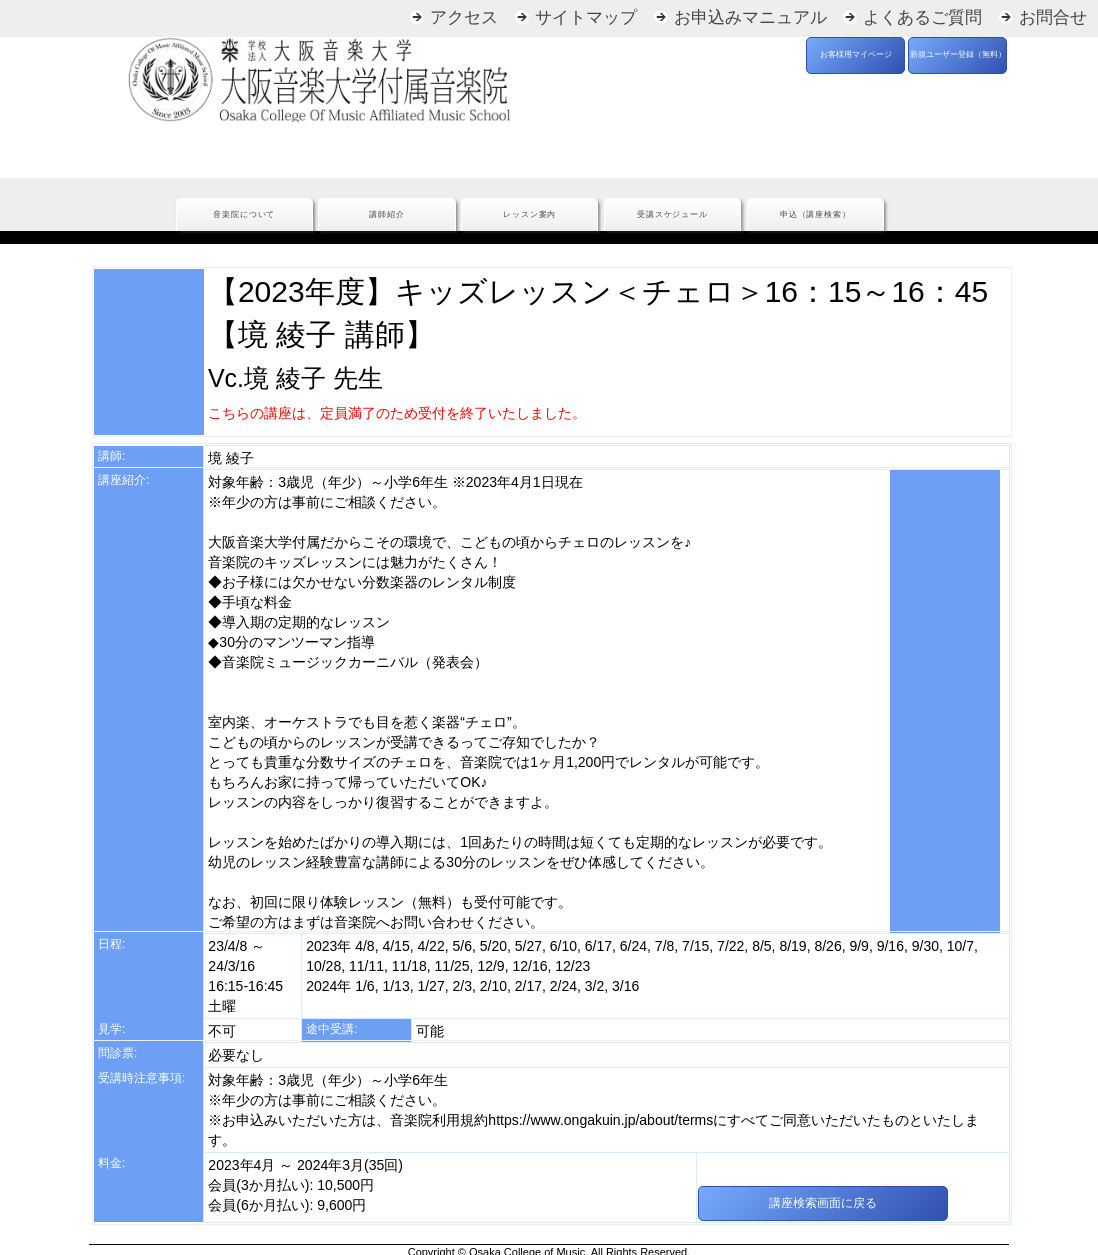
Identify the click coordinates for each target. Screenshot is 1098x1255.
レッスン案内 (529, 214)
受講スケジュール (672, 214)
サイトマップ (586, 17)
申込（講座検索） (815, 214)
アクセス (464, 17)
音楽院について (244, 214)
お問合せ (1053, 17)
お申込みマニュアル (750, 17)
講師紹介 (386, 214)
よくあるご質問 (922, 17)
